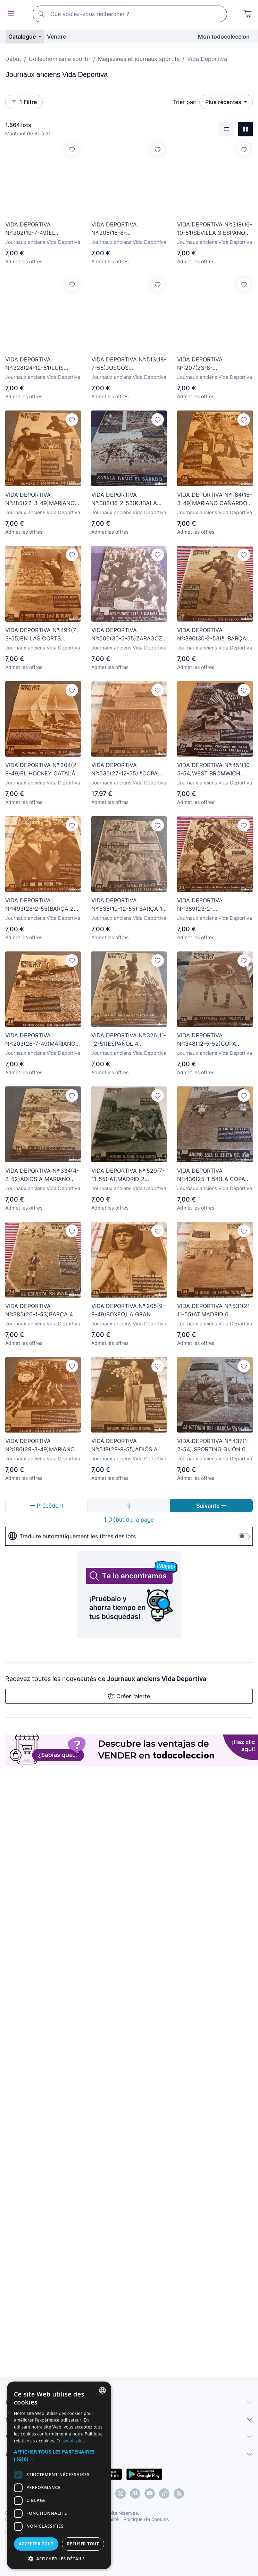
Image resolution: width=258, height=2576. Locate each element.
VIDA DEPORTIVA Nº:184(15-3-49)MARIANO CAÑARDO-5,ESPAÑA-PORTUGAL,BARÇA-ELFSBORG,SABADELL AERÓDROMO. (214, 499)
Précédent (47, 1505)
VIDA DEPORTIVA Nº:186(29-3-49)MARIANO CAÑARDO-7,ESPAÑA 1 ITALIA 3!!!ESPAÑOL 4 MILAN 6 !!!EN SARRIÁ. (40, 1445)
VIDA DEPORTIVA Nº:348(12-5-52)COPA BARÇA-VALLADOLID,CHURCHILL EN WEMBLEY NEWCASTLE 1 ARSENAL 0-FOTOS (213, 1040)
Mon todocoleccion (224, 36)
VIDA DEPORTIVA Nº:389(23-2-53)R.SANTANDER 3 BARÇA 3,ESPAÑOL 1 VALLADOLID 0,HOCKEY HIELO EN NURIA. (213, 905)
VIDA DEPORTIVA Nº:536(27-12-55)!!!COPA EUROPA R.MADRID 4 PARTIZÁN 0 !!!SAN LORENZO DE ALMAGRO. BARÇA (124, 769)
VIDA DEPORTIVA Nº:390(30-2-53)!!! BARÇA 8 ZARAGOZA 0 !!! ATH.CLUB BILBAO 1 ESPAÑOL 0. (214, 635)
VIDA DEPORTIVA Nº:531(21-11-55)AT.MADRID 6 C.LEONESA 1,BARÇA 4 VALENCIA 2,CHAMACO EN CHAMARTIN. (214, 1310)
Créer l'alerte (129, 1696)
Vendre (56, 36)
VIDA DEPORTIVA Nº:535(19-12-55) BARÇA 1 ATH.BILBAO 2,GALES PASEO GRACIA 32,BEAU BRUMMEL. (126, 905)
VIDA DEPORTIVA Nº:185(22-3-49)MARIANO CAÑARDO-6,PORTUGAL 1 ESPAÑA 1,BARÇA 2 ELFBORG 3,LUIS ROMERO (40, 499)
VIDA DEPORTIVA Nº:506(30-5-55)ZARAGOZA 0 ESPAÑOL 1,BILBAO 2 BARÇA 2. (128, 635)
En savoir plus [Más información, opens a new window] (190, 2448)
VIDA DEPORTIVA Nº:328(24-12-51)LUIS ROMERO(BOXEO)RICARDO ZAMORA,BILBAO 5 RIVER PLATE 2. (40, 364)
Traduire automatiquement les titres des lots (72, 1536)
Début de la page (129, 1519)
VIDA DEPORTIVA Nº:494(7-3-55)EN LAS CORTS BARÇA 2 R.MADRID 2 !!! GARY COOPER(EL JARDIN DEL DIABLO (41, 635)
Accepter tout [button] (71, 2544)
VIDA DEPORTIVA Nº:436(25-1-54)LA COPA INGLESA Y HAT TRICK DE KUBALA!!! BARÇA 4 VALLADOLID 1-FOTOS (211, 1175)
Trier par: (185, 101)
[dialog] (129, 2493)
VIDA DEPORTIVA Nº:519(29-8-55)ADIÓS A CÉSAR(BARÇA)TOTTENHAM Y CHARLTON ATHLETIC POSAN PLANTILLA (129, 1445)
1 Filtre (24, 101)
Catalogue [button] (22, 36)
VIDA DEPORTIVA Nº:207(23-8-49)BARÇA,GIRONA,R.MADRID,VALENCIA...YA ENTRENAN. (215, 364)
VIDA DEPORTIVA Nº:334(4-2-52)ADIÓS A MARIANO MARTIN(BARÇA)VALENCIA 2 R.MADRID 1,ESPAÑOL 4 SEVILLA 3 (42, 1175)
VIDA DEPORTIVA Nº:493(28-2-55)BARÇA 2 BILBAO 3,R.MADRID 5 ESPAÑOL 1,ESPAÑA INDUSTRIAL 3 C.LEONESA (40, 905)
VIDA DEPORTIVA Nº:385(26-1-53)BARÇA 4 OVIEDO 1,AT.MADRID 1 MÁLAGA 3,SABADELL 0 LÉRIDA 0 (39, 1310)
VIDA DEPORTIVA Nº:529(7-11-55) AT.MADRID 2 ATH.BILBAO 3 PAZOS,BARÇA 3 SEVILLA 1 (128, 1175)
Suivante (211, 1505)
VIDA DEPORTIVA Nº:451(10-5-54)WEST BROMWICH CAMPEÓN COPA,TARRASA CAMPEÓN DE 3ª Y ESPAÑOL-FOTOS (214, 769)
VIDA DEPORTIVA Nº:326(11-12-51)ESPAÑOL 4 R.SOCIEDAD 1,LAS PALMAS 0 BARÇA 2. (128, 1040)
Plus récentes (224, 101)
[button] (129, 2459)
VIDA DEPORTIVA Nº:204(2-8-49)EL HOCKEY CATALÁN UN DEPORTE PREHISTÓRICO (42, 769)
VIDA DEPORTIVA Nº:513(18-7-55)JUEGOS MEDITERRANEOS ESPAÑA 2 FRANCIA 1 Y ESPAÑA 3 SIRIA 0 (128, 364)
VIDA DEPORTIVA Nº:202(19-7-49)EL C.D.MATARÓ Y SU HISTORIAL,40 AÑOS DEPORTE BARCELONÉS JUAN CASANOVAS (37, 229)
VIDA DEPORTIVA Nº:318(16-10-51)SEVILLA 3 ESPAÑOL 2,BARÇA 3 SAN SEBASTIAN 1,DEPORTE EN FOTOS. (214, 229)
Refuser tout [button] (188, 2544)
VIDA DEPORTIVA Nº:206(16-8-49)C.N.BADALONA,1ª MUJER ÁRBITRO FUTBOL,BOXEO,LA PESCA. (127, 229)
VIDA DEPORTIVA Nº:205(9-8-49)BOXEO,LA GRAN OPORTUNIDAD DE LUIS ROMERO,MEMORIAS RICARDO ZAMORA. (128, 1310)
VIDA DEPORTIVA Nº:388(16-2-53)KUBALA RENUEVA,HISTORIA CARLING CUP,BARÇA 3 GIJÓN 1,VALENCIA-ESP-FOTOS (124, 499)
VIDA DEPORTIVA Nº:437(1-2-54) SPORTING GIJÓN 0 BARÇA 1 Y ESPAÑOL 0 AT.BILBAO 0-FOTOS (213, 1445)
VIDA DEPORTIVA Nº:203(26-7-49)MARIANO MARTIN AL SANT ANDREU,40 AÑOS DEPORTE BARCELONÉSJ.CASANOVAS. (43, 1040)
